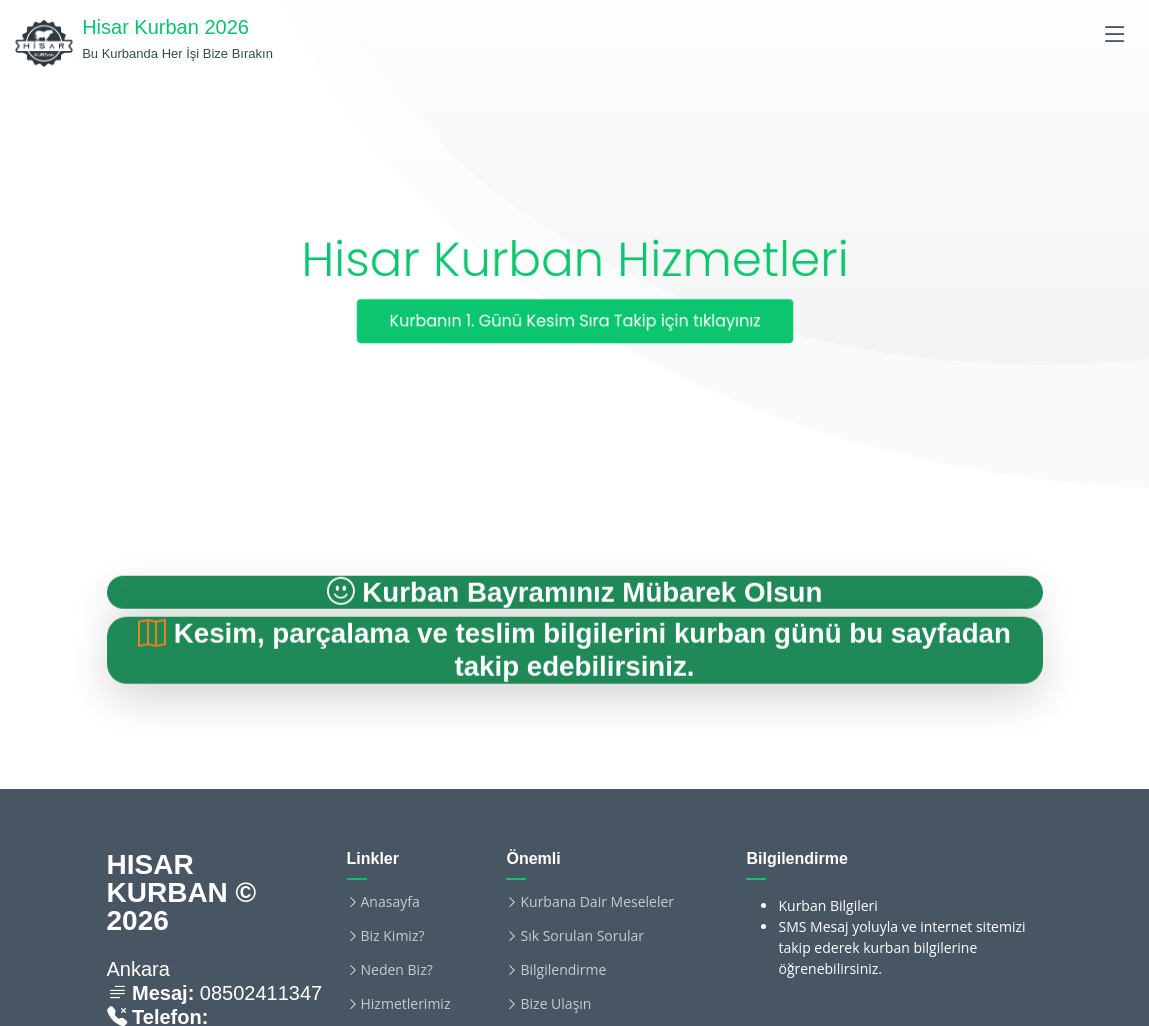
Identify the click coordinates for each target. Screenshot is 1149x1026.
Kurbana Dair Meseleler (597, 902)
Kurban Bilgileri (827, 905)
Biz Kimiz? (393, 936)
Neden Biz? (397, 970)
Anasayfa (390, 902)
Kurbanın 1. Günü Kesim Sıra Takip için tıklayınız (574, 321)
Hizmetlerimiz (406, 1004)
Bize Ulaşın (555, 1004)
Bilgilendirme (563, 970)
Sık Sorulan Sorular (582, 936)
